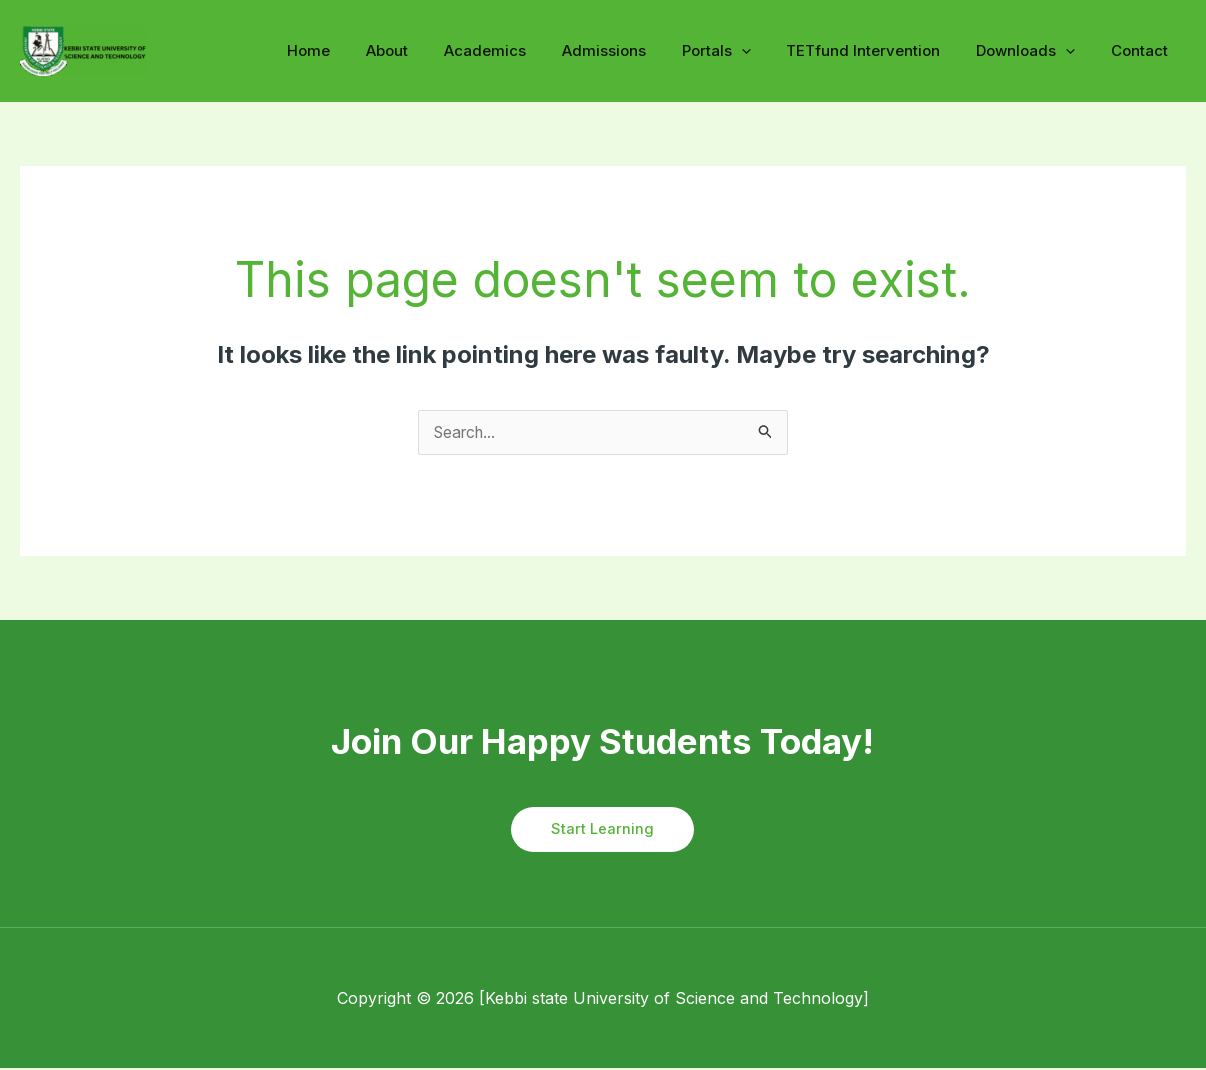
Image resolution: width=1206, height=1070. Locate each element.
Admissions (630, 50)
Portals (736, 50)
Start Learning (602, 830)
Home (352, 50)
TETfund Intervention (878, 50)
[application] (761, 51)
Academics (517, 50)
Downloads (1034, 50)
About (425, 50)
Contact (1142, 50)
